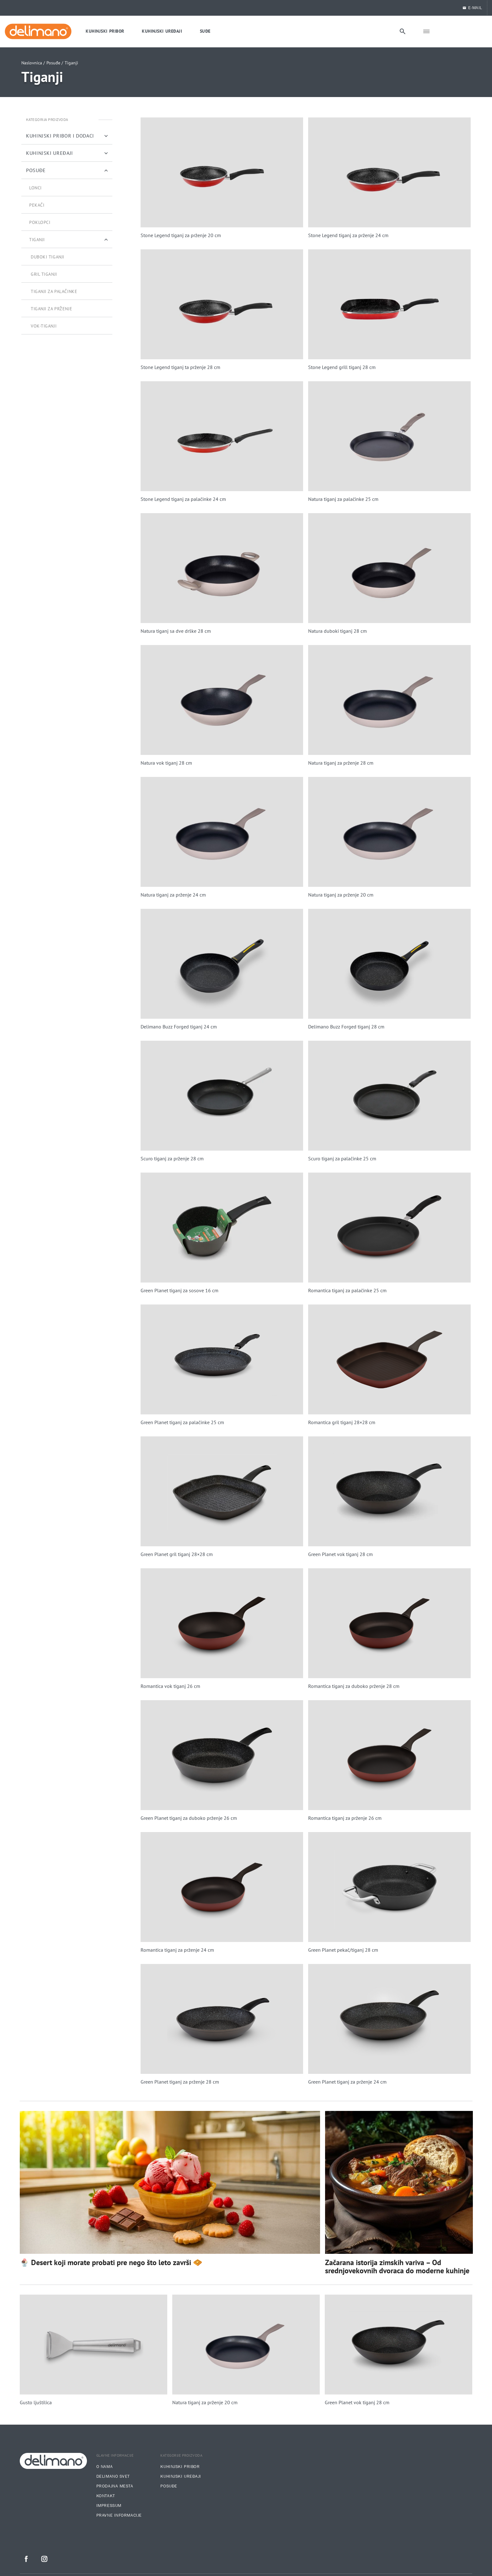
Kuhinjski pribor (180, 2467)
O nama (104, 2467)
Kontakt (105, 2496)
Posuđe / (54, 63)
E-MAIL (472, 8)
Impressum (108, 2505)
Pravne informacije (119, 2515)
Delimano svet (113, 2476)
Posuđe (168, 2486)
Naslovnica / (33, 63)
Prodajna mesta (114, 2486)
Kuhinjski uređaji (180, 2476)
